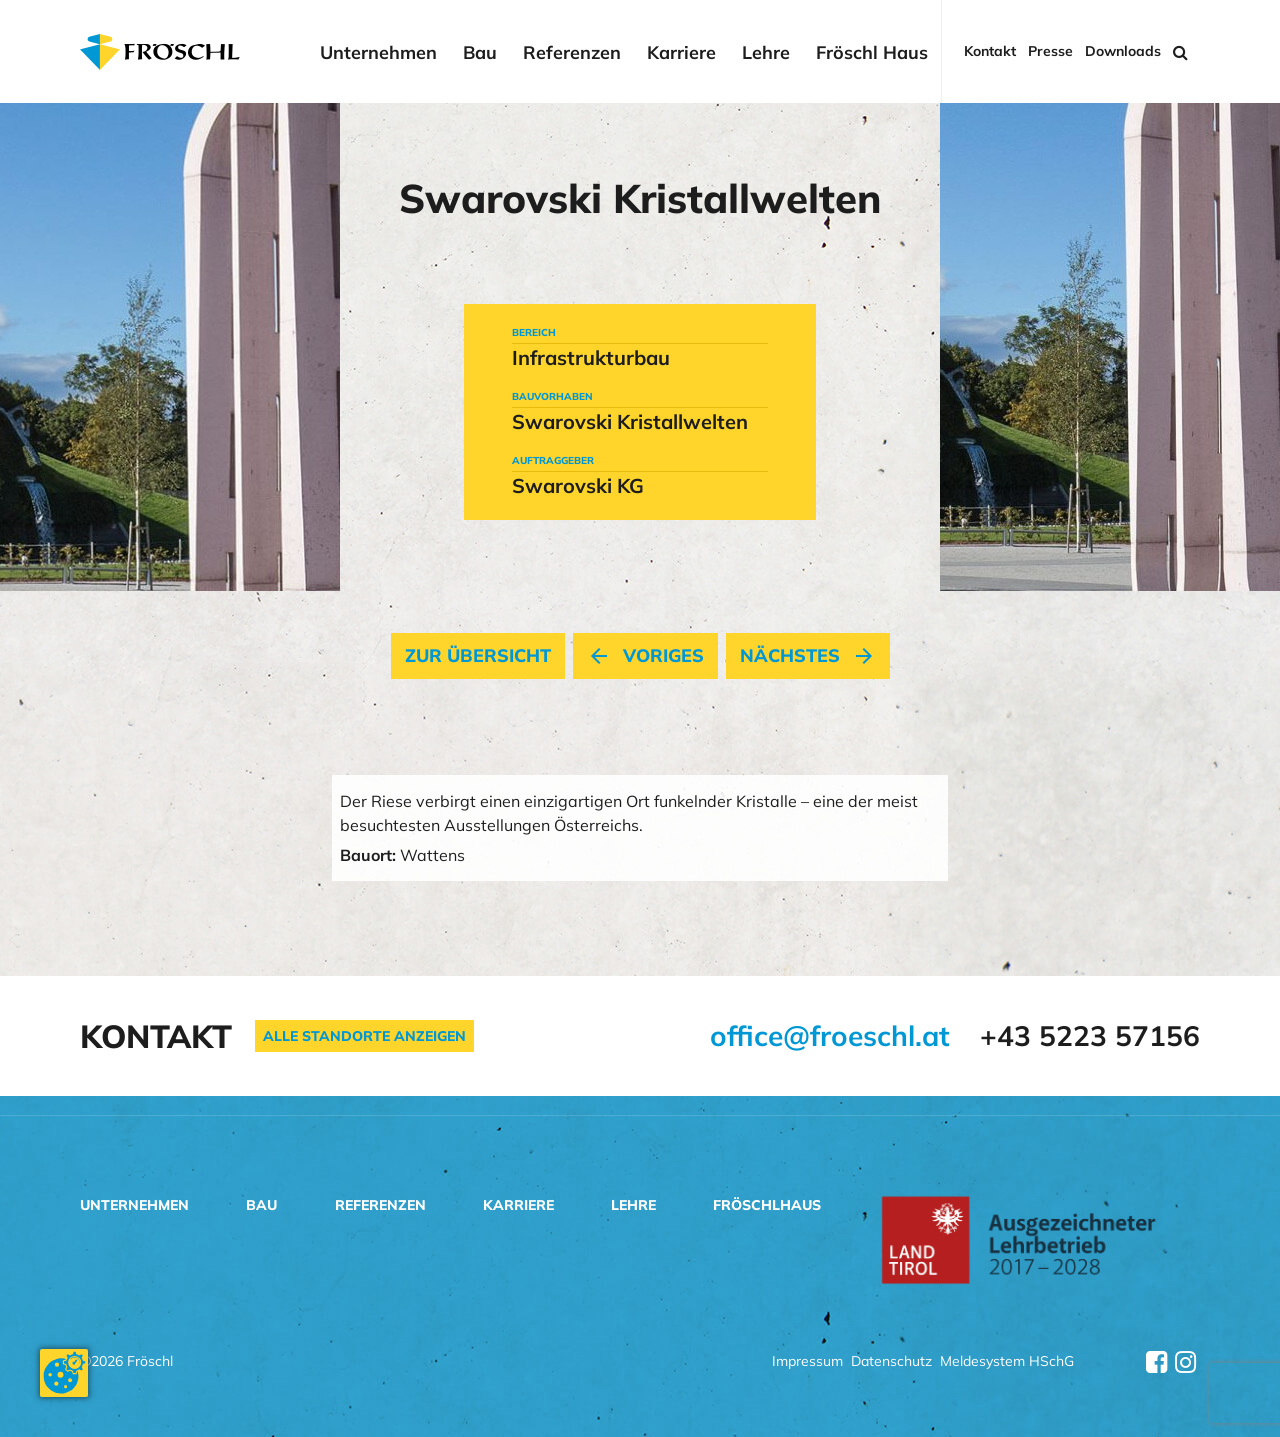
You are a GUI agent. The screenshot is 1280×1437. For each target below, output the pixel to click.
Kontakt (990, 51)
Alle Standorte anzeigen (364, 1036)
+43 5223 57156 (1090, 1035)
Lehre (766, 53)
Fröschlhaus (767, 1205)
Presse (1050, 51)
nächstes (808, 656)
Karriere (681, 53)
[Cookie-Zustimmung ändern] (64, 1373)
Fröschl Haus (872, 53)
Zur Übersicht (478, 656)
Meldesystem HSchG (1007, 1362)
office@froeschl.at (830, 1035)
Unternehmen (378, 53)
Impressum (807, 1362)
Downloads (1123, 51)
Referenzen (572, 53)
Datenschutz (891, 1362)
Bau (480, 53)
